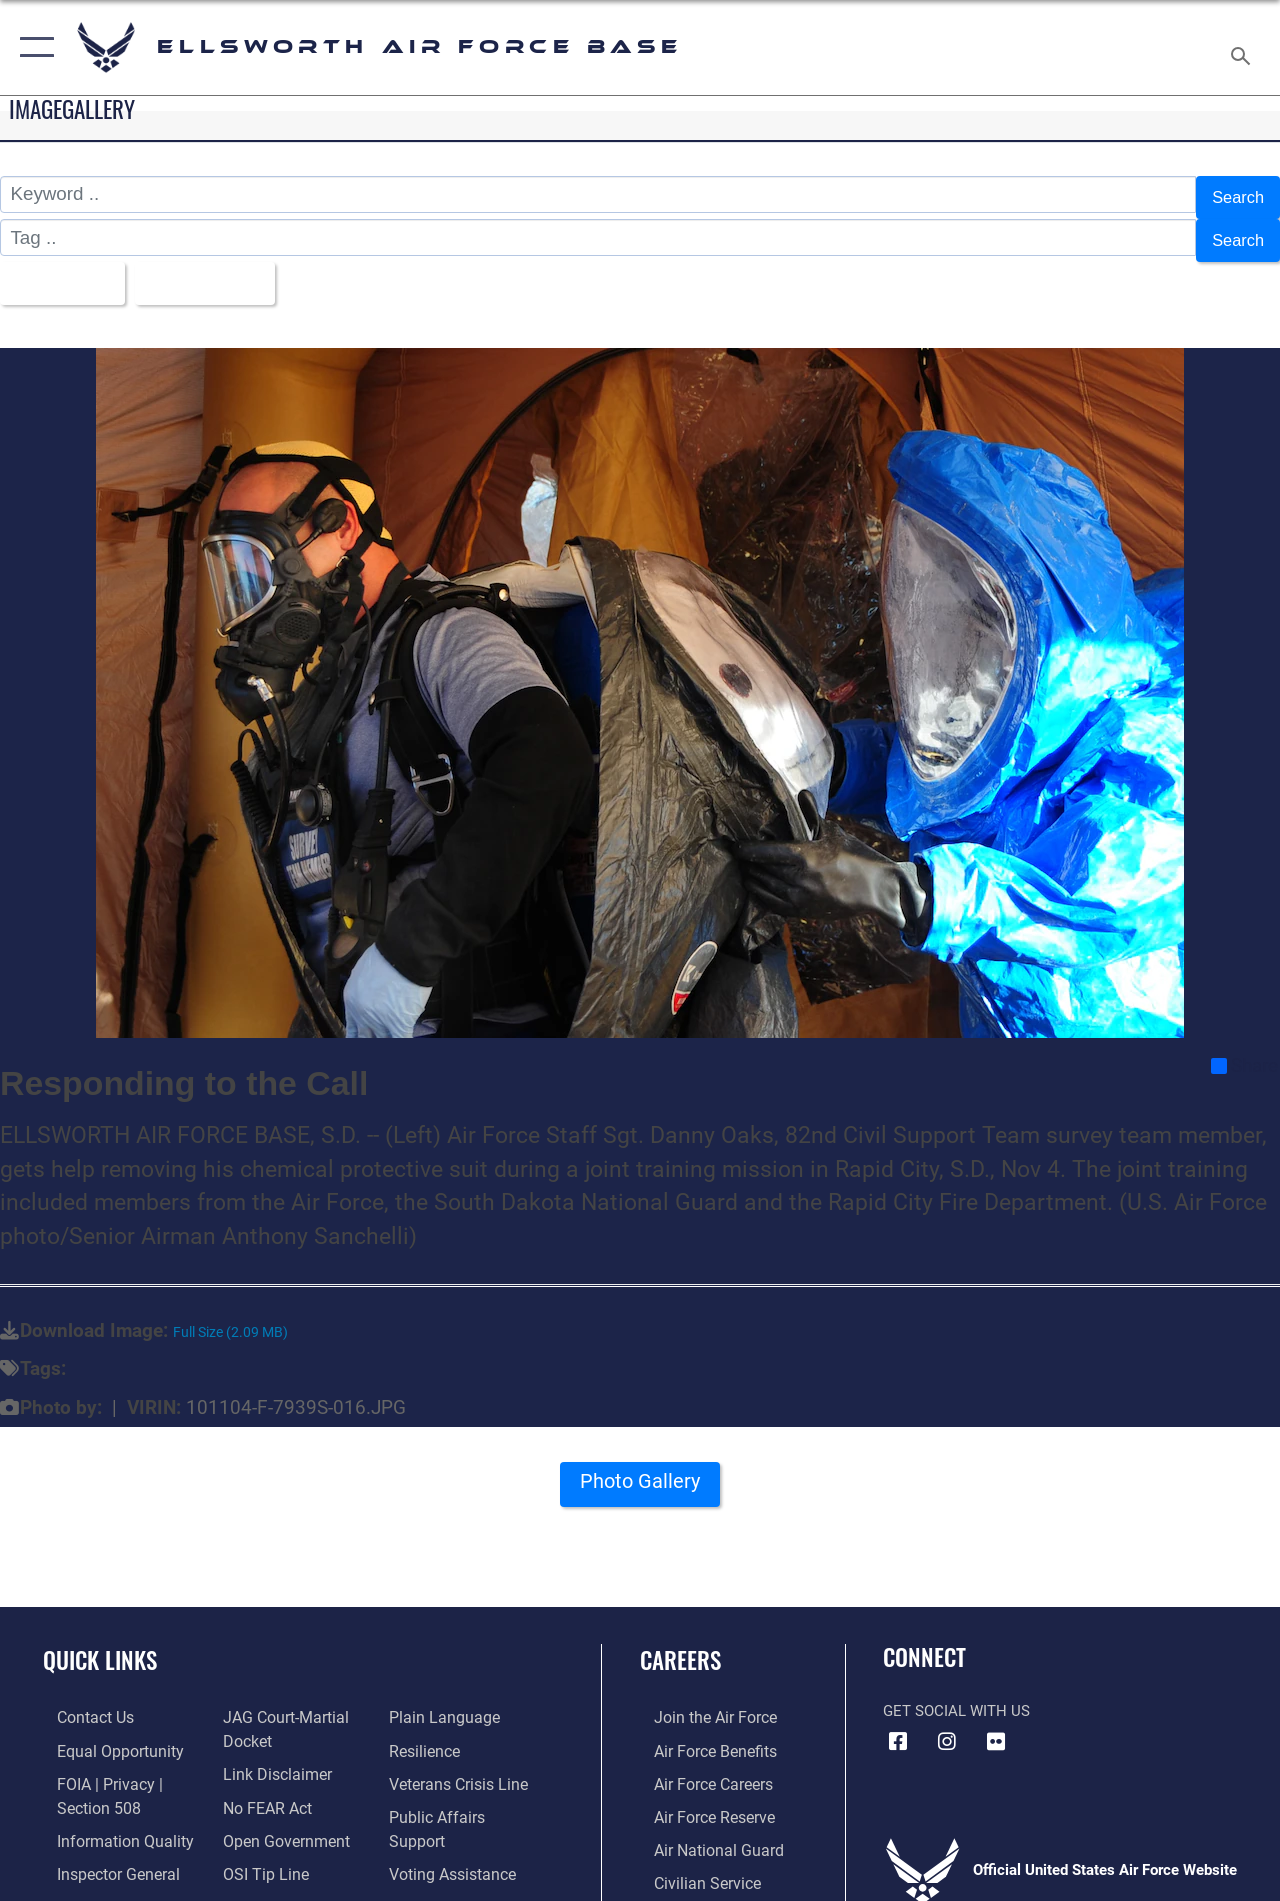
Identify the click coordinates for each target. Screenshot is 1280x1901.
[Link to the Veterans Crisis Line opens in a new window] (460, 1765)
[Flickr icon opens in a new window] (996, 1725)
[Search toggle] (1244, 47)
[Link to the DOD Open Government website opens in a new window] (277, 1819)
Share (1244, 1049)
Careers (680, 1644)
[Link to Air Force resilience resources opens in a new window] (427, 1733)
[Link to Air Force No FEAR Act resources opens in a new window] (261, 1787)
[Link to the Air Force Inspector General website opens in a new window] (102, 1851)
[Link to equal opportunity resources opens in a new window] (102, 1733)
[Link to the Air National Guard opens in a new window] (701, 1829)
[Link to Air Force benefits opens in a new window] (699, 1733)
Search (1234, 194)
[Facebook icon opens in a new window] (898, 1725)
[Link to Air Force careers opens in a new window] (698, 1765)
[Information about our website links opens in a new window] (270, 1755)
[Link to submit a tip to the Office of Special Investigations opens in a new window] (258, 1851)
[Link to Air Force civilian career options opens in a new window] (691, 1861)
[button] (32, 47)
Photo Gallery (640, 1471)
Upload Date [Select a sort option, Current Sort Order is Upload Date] (221, 269)
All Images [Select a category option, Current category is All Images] (62, 269)
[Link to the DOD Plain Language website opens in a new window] (443, 1701)
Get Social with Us (956, 1694)
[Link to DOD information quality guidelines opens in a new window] (107, 1819)
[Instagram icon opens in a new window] (947, 1725)
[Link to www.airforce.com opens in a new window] (699, 1701)
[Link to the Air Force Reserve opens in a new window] (699, 1797)
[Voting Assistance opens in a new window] (454, 1829)
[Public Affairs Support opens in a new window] (466, 1797)
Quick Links (100, 1644)
